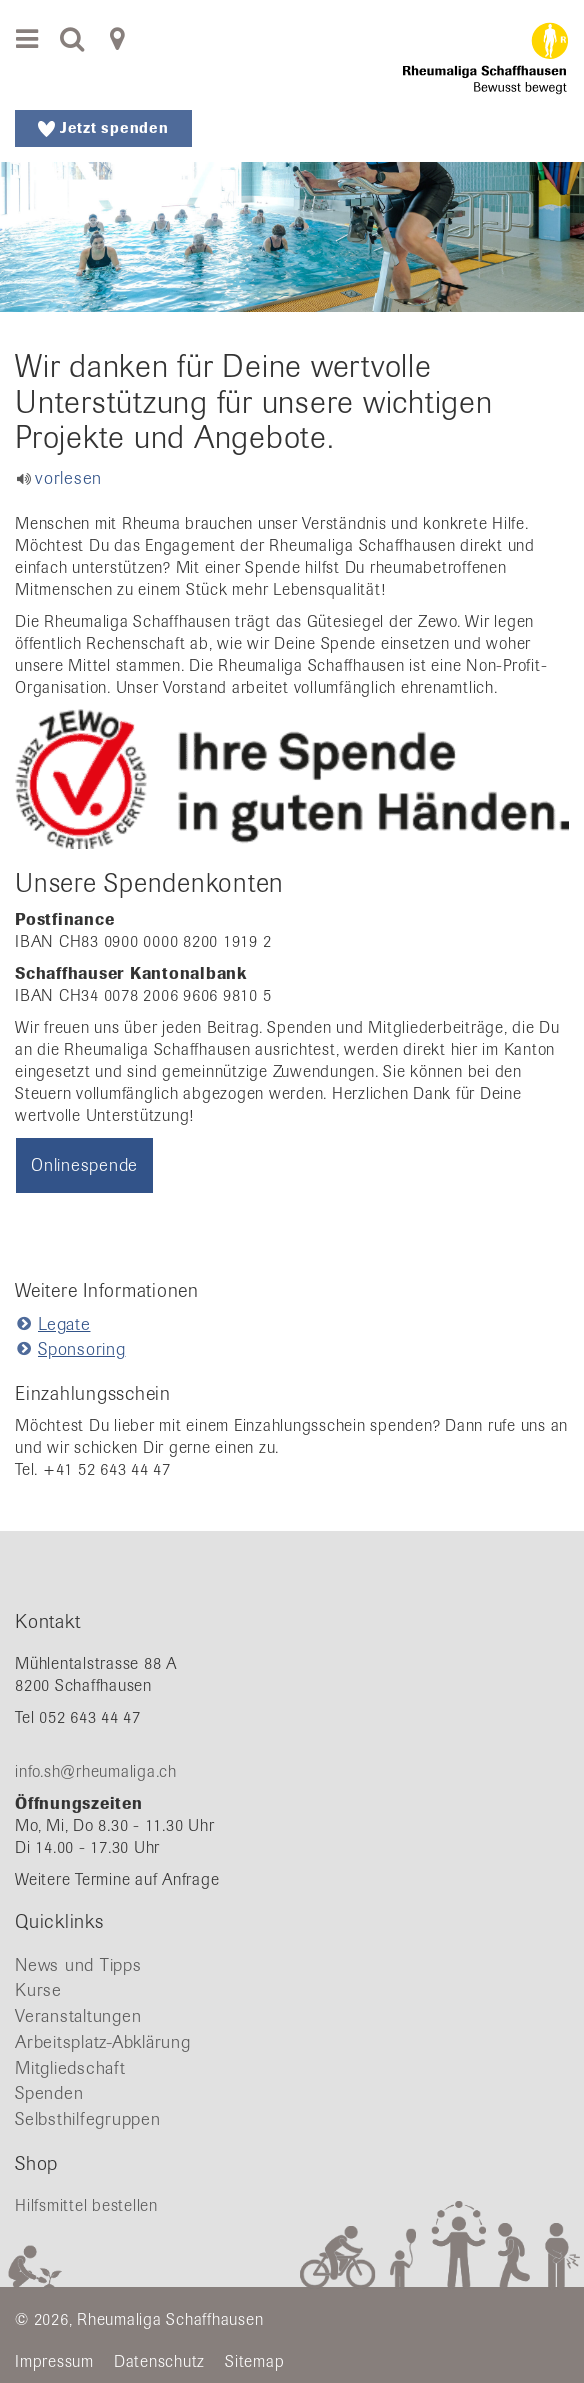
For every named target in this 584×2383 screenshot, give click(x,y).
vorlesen (68, 478)
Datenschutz (159, 2361)
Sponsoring (82, 1349)
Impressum (54, 2361)
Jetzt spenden (103, 128)
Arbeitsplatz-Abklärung (103, 2042)
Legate (64, 1324)
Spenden (49, 2093)
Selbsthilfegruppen (88, 2119)
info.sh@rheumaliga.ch (96, 1771)
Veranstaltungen (78, 2016)
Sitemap (254, 2361)
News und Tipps (78, 1965)
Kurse (38, 1990)
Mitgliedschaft (70, 2068)
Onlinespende (84, 1165)
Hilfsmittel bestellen (86, 2205)
